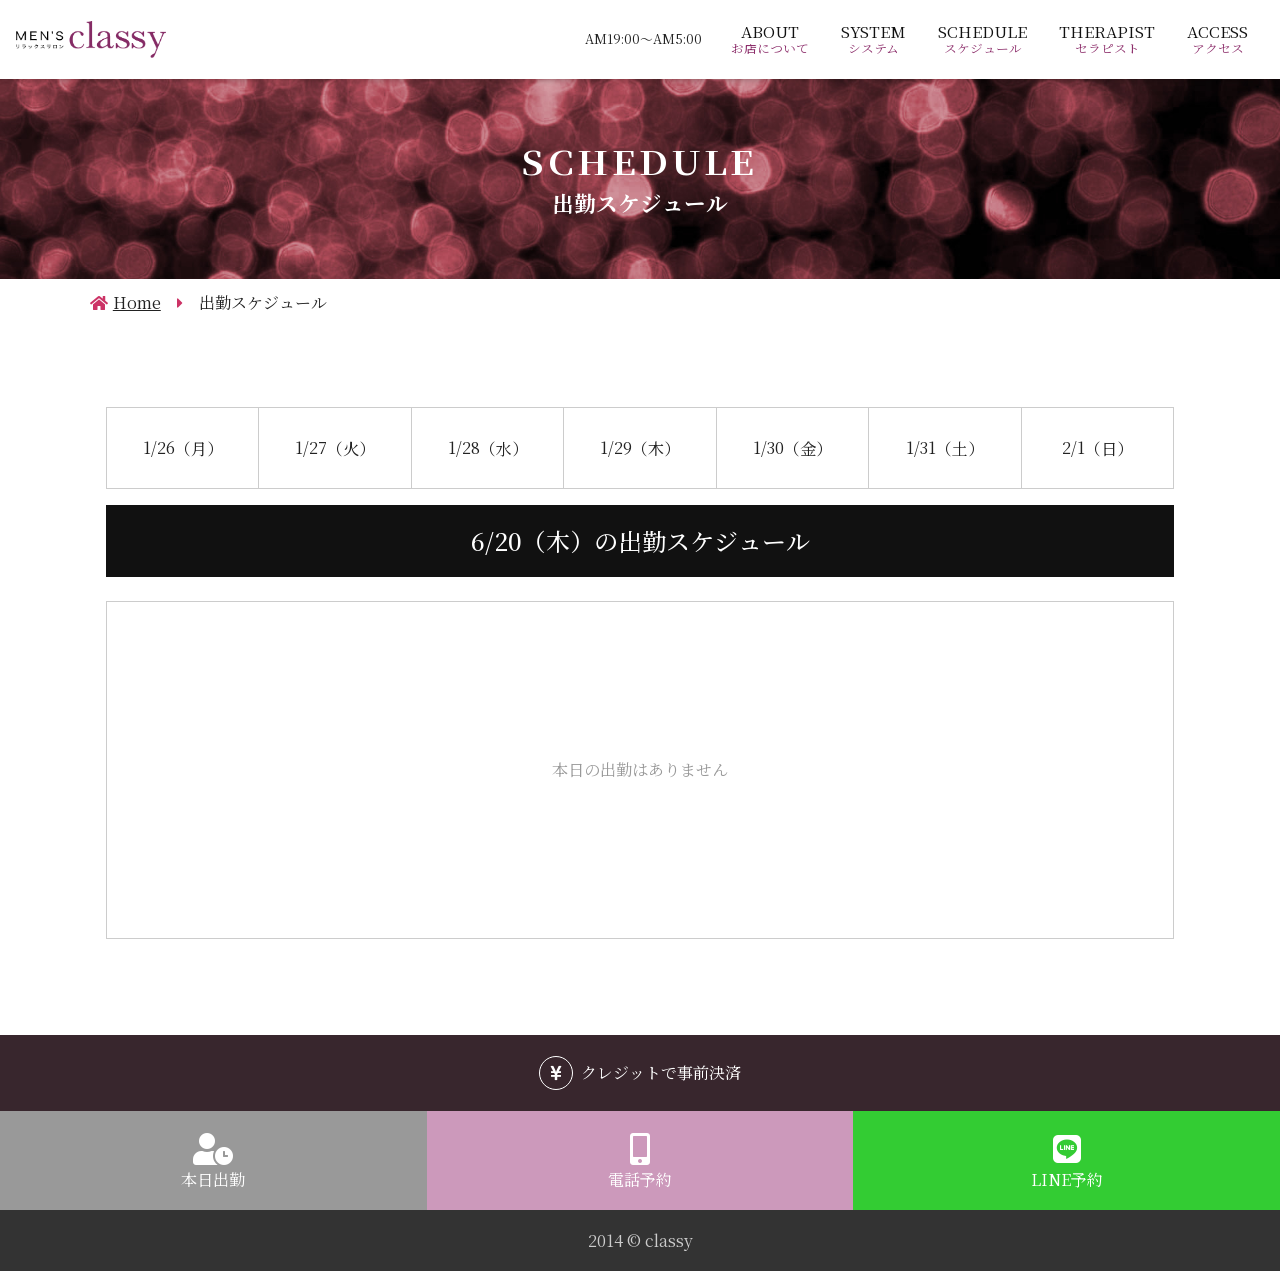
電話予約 (640, 1179)
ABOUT (770, 39)
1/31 (945, 446)
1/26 (183, 446)
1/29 (640, 446)
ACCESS (1217, 39)
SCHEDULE (982, 39)
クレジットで (661, 1072)
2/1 (1097, 446)
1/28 (488, 446)
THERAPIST (1107, 39)
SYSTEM (873, 39)
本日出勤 (213, 1179)
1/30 (792, 446)
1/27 (335, 446)
